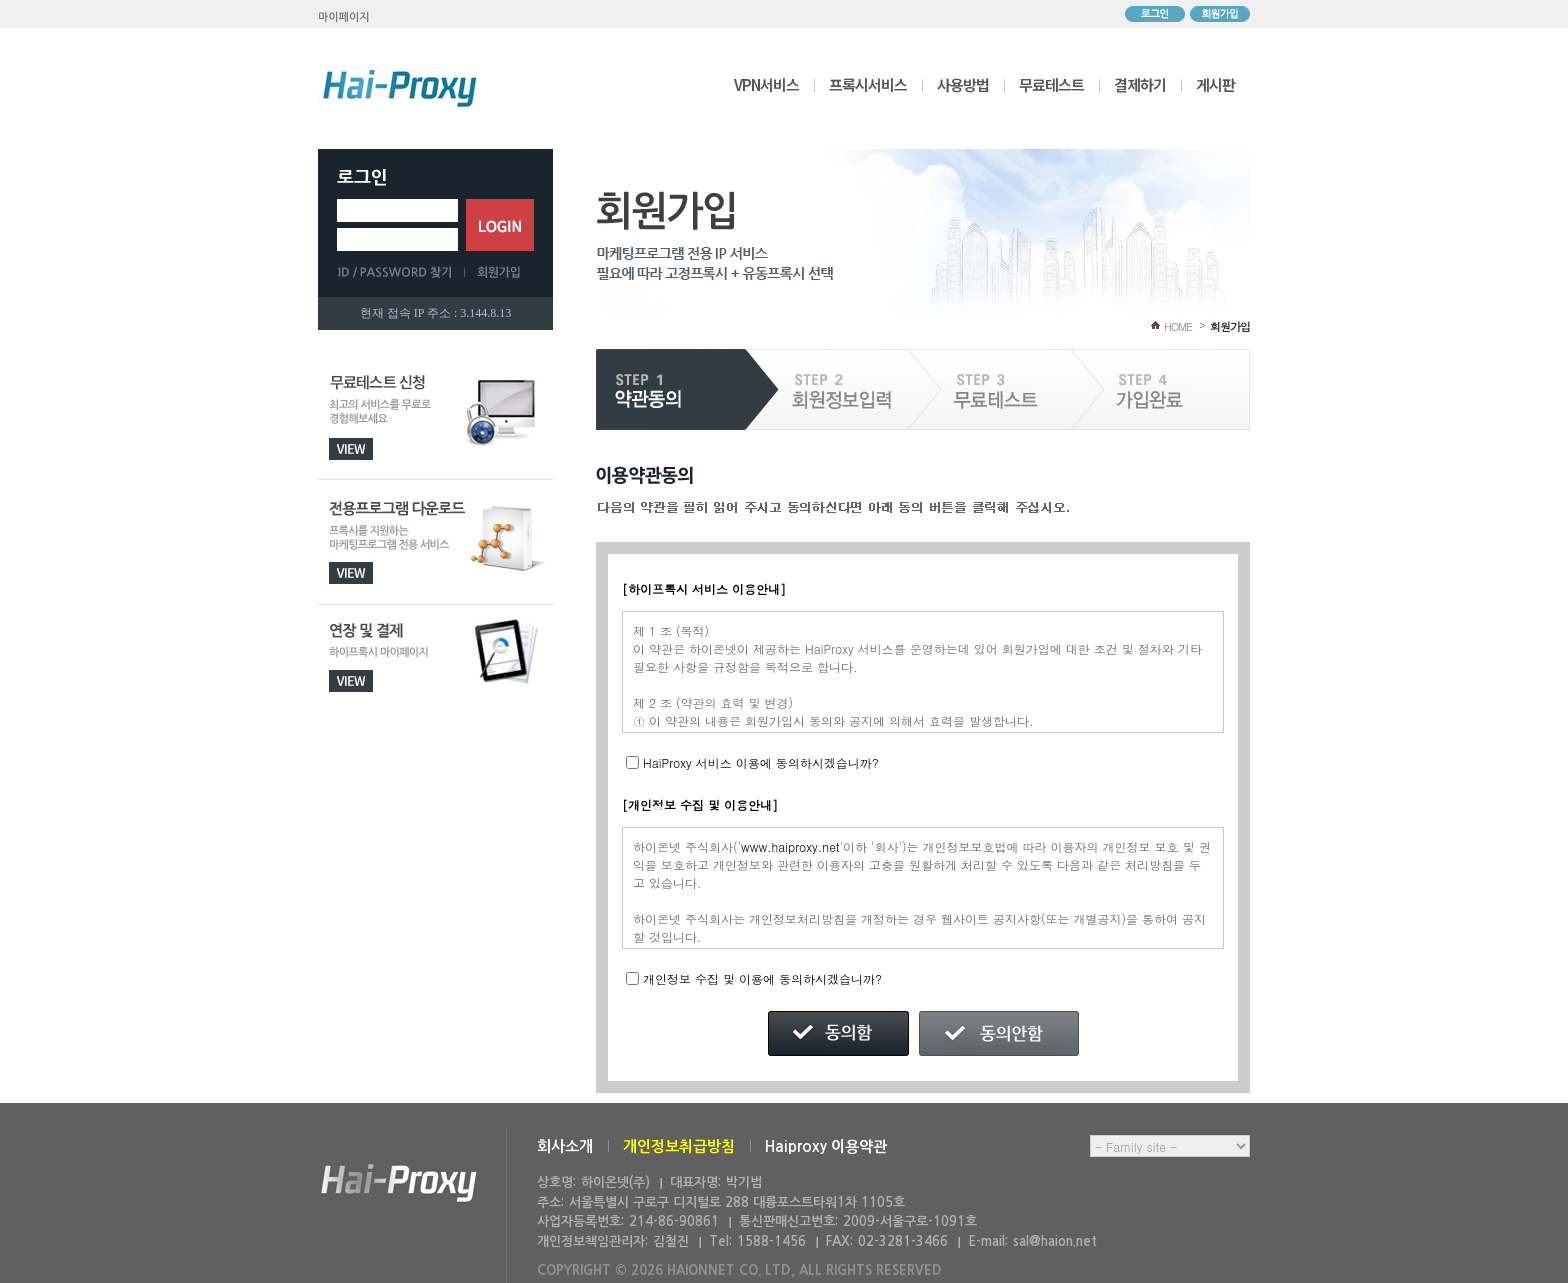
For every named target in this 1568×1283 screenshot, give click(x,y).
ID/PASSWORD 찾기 (401, 272)
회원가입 (1220, 14)
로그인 (1155, 14)
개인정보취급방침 (679, 1146)
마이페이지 (344, 17)
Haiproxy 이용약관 (826, 1146)
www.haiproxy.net (790, 846)
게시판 (1215, 84)
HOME (1178, 326)
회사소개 (565, 1146)
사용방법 (963, 84)
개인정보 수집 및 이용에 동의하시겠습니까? (762, 978)
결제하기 (1140, 84)
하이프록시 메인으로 (400, 88)
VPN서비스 (766, 84)
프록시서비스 (868, 84)
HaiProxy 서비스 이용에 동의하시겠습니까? (761, 762)
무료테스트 (1051, 84)
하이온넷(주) (399, 1183)
